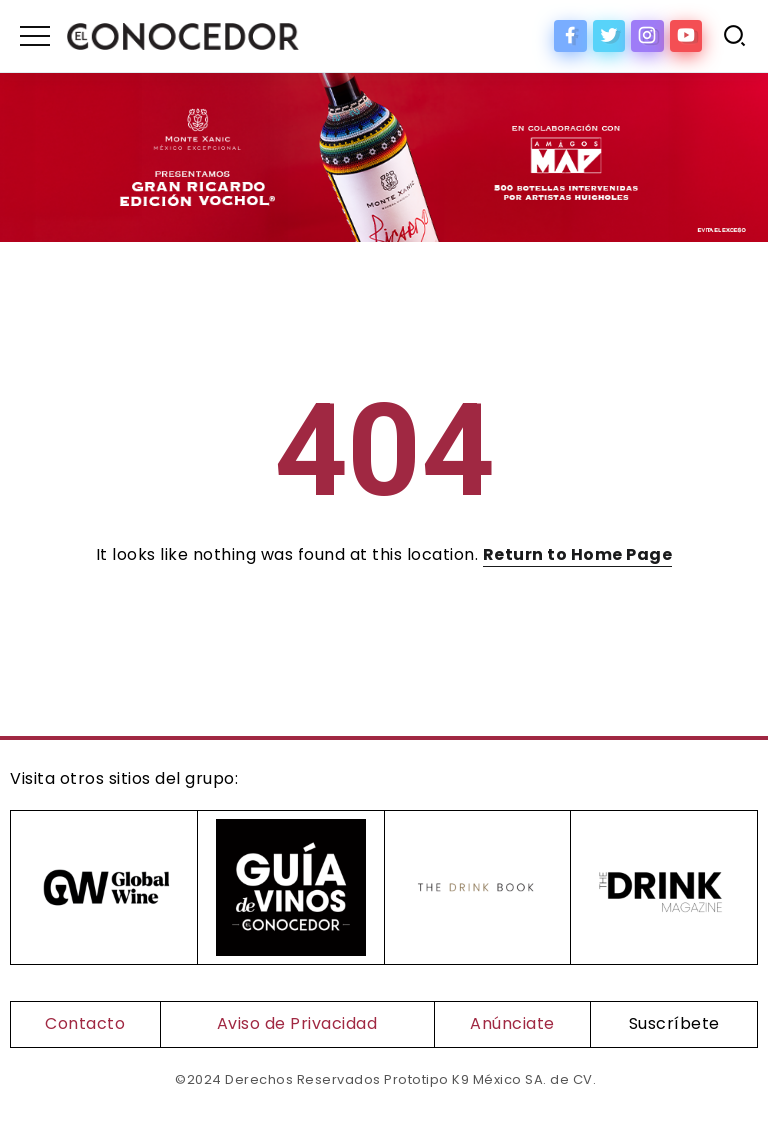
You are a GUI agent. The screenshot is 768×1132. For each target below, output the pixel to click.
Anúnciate (512, 1023)
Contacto (85, 1023)
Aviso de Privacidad (297, 1023)
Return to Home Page (578, 554)
